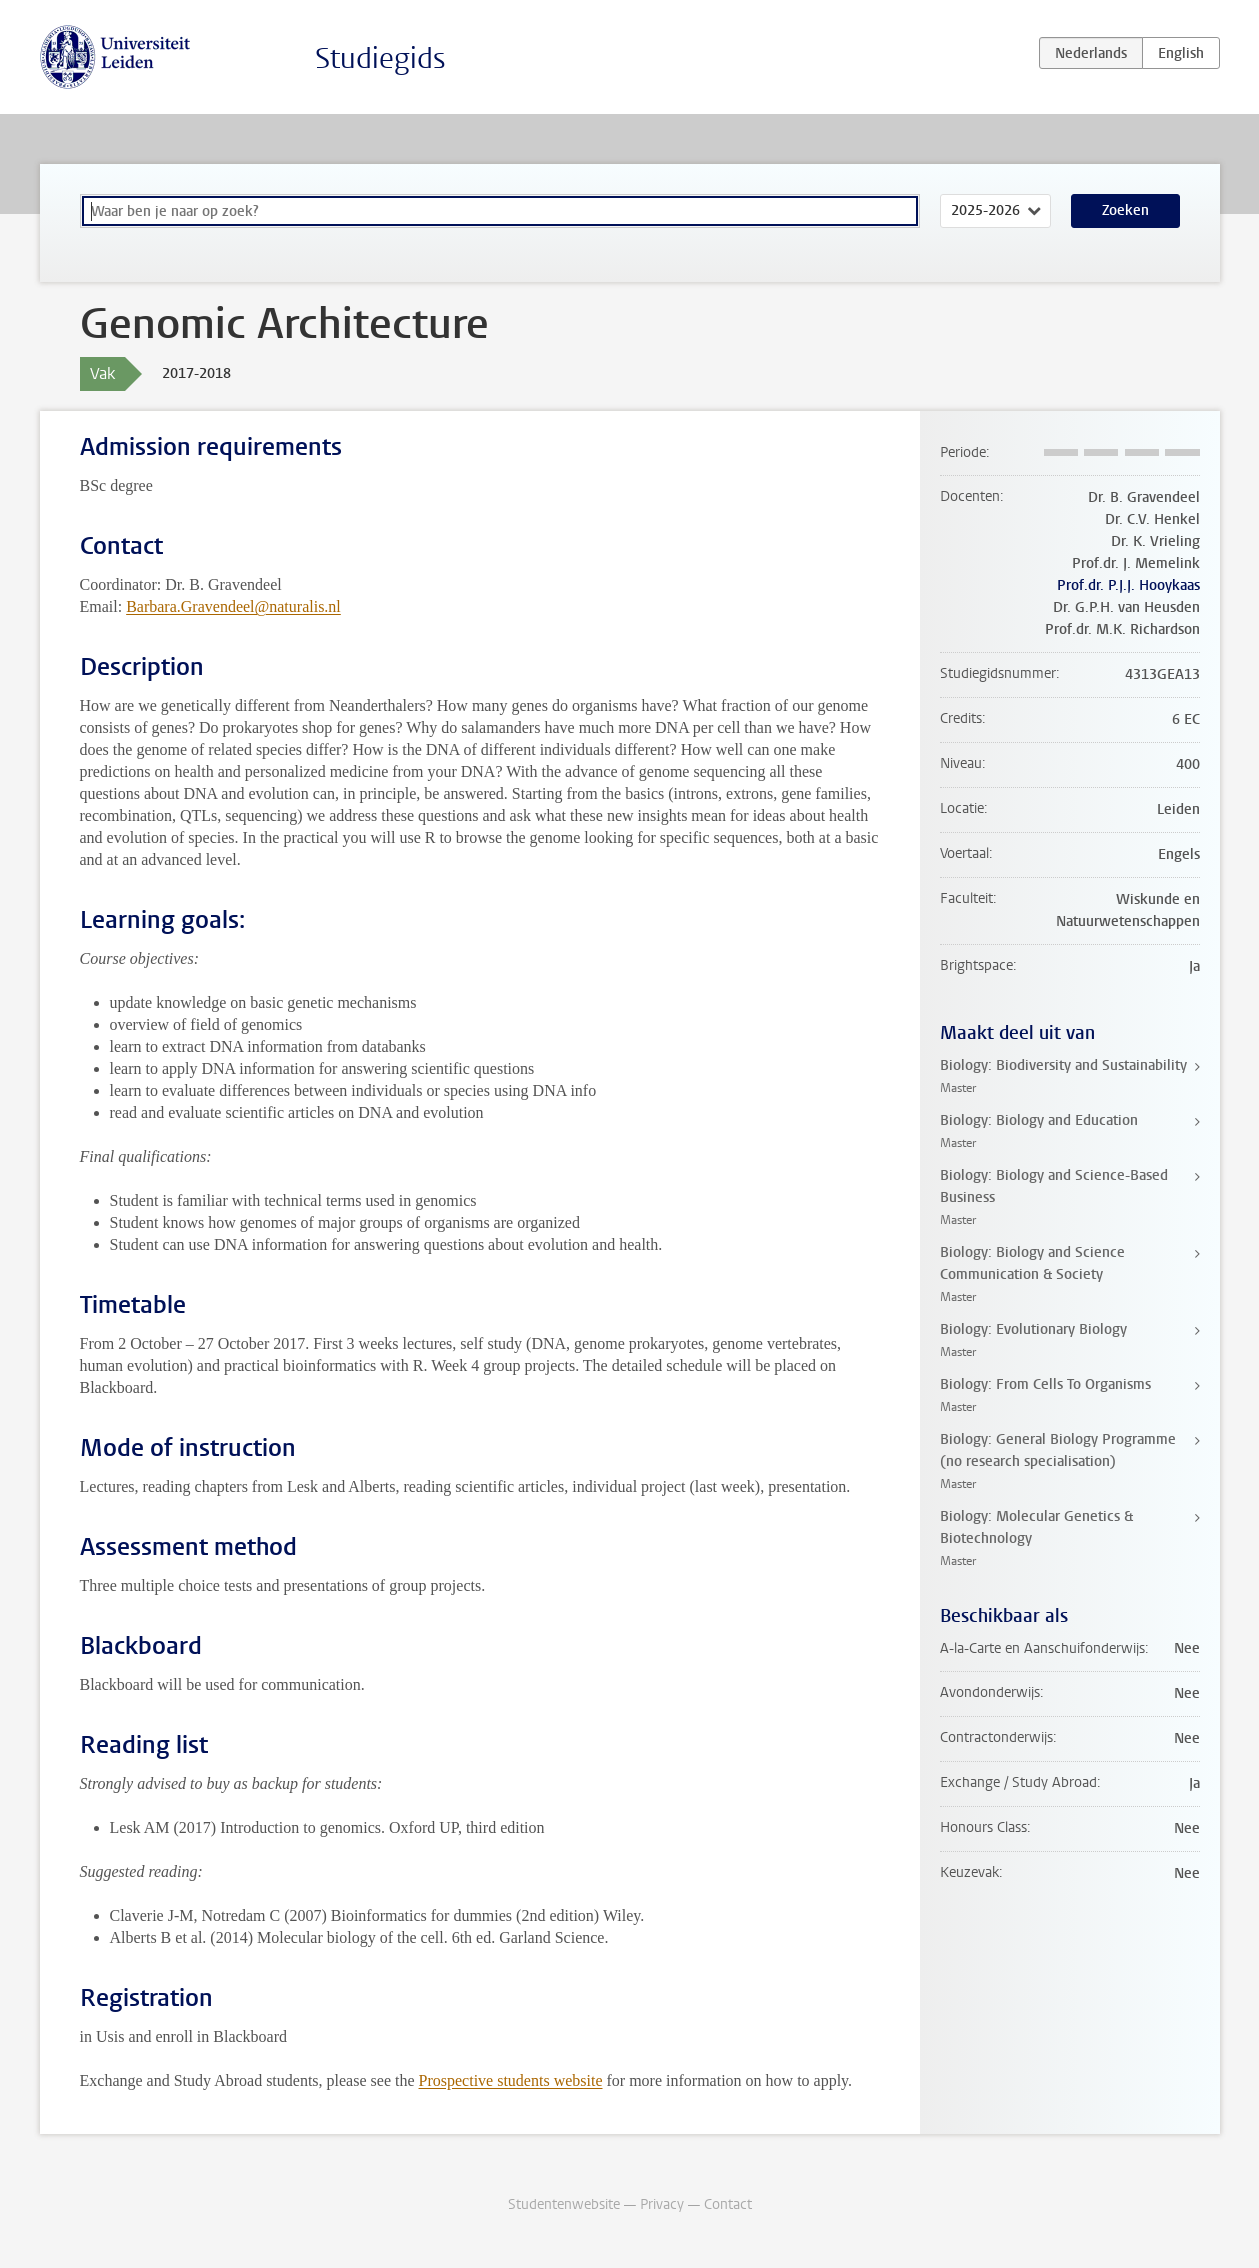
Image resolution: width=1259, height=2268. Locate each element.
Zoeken (1125, 210)
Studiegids (380, 58)
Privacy (662, 2204)
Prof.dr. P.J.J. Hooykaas (1128, 585)
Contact (728, 2204)
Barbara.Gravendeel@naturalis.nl (233, 606)
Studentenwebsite (564, 2204)
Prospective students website (511, 2080)
